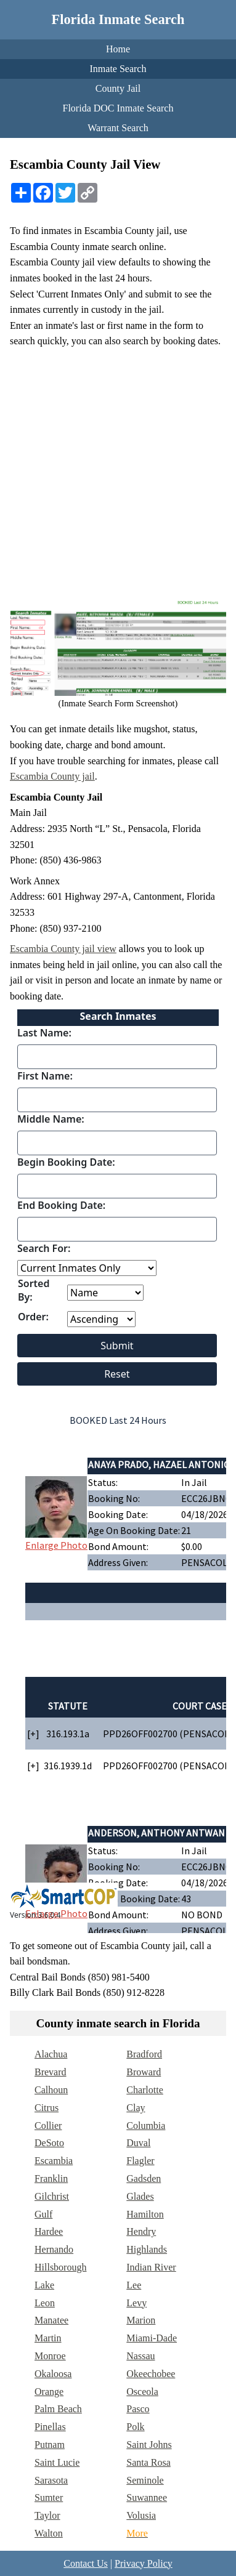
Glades (139, 2196)
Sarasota (51, 2480)
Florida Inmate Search (117, 19)
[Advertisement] (118, 472)
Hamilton (144, 2214)
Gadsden (143, 2178)
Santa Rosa (148, 2462)
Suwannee (146, 2497)
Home (118, 49)
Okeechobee (150, 2373)
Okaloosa (53, 2373)
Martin (48, 2338)
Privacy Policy (144, 2563)
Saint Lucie (57, 2462)
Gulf (43, 2214)
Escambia (54, 2160)
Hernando (54, 2249)
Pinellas (50, 2426)
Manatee (51, 2320)
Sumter (49, 2497)
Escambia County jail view (63, 948)
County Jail (118, 88)
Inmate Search (118, 68)
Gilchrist (52, 2196)
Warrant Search (118, 128)
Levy (136, 2303)
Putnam (50, 2444)
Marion (140, 2320)
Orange (49, 2391)
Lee (133, 2285)
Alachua (51, 2054)
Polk (135, 2426)
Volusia (141, 2515)
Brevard (51, 2072)
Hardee (49, 2231)
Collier (48, 2125)
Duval (138, 2143)
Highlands (146, 2249)
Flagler (140, 2160)
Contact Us (85, 2563)
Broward (143, 2072)
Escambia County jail (52, 776)
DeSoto (49, 2143)
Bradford (144, 2054)
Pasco (137, 2409)
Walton (49, 2533)
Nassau (140, 2356)
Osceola (142, 2391)
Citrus (47, 2107)
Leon (45, 2303)
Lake (44, 2285)
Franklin (51, 2178)
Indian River (151, 2267)
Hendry (141, 2231)
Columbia (145, 2125)
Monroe (50, 2356)
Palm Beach (58, 2409)
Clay (135, 2107)
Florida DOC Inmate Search (118, 108)
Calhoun (51, 2090)
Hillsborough (60, 2267)
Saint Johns (148, 2444)
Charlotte (144, 2090)
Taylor (47, 2515)
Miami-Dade (151, 2338)
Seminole (144, 2480)
